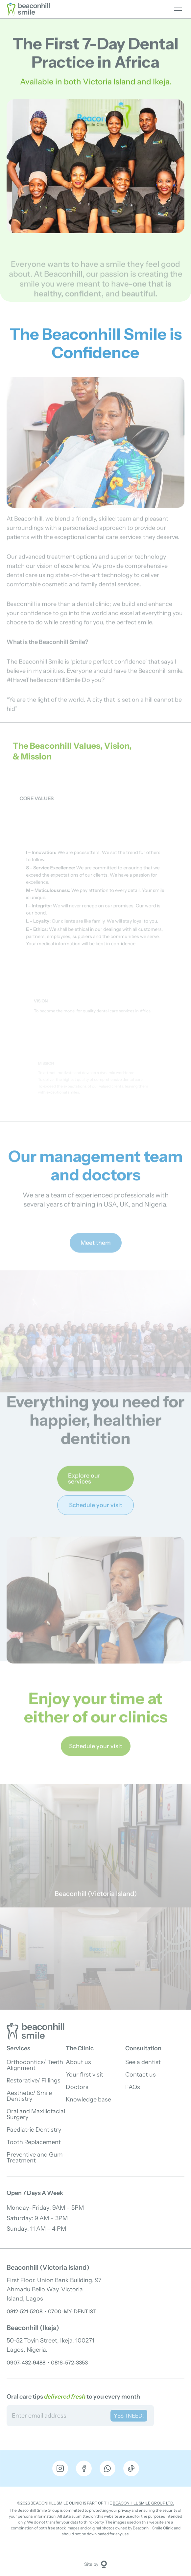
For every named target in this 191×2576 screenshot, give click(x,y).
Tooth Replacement (34, 2142)
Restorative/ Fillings (33, 2080)
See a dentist (143, 2062)
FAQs (132, 2087)
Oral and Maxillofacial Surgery (36, 2114)
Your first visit (84, 2075)
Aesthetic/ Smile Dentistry (29, 2096)
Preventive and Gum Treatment (35, 2157)
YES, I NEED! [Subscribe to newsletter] (129, 2415)
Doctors (77, 2087)
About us (78, 2062)
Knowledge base (88, 2099)
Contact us (140, 2075)
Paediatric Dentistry (34, 2130)
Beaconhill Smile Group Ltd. (143, 2503)
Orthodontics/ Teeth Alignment (35, 2065)
